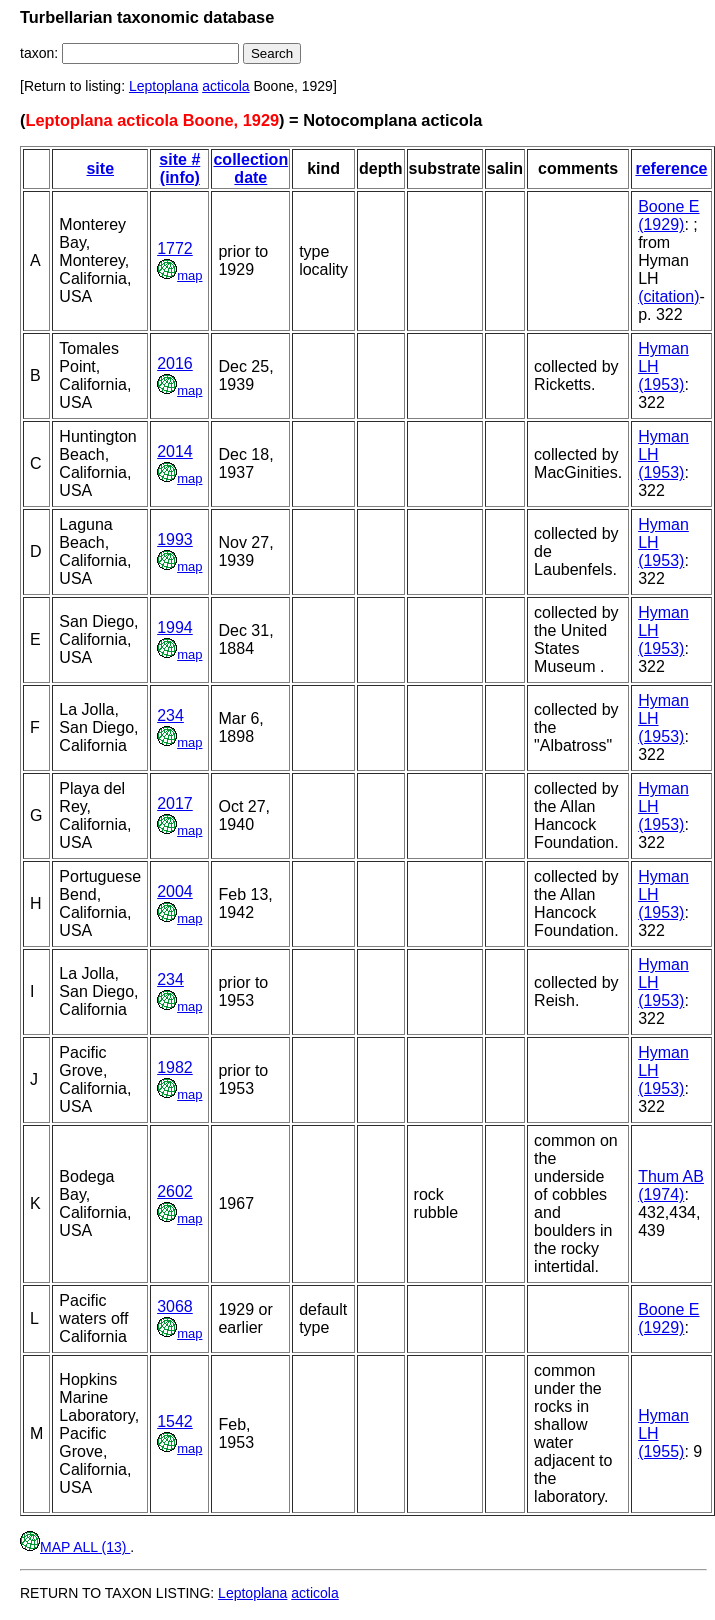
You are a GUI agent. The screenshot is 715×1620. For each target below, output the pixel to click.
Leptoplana (163, 86)
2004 (175, 891)
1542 (175, 1421)
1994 (175, 627)
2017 (175, 803)
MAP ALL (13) (75, 1547)
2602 (175, 1191)
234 (170, 715)
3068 (175, 1306)
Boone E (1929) (668, 215)
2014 (175, 451)
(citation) (668, 296)
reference (671, 168)
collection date (250, 168)
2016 (175, 363)
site (100, 168)
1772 (175, 248)
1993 (175, 539)
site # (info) (179, 168)
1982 (175, 1067)
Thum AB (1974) (671, 1185)
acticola (225, 86)
